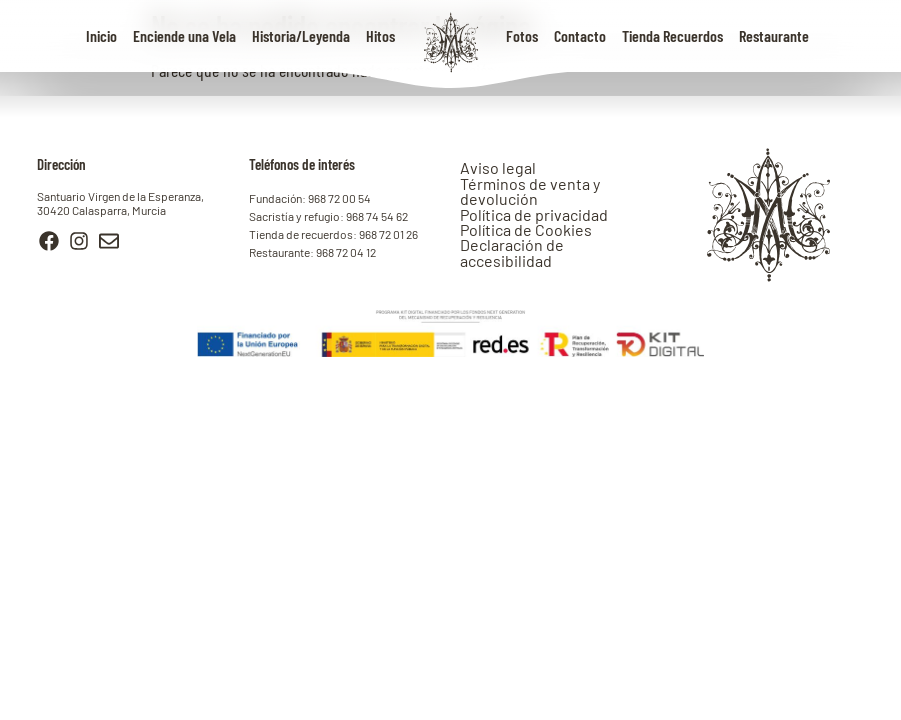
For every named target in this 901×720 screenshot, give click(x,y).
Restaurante (774, 35)
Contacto (580, 35)
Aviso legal (498, 167)
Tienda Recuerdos (672, 35)
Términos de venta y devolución (530, 191)
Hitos (380, 35)
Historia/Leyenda (301, 35)
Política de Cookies (526, 229)
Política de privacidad (534, 214)
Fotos (522, 35)
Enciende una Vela (184, 35)
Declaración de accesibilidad (512, 252)
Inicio (101, 35)
